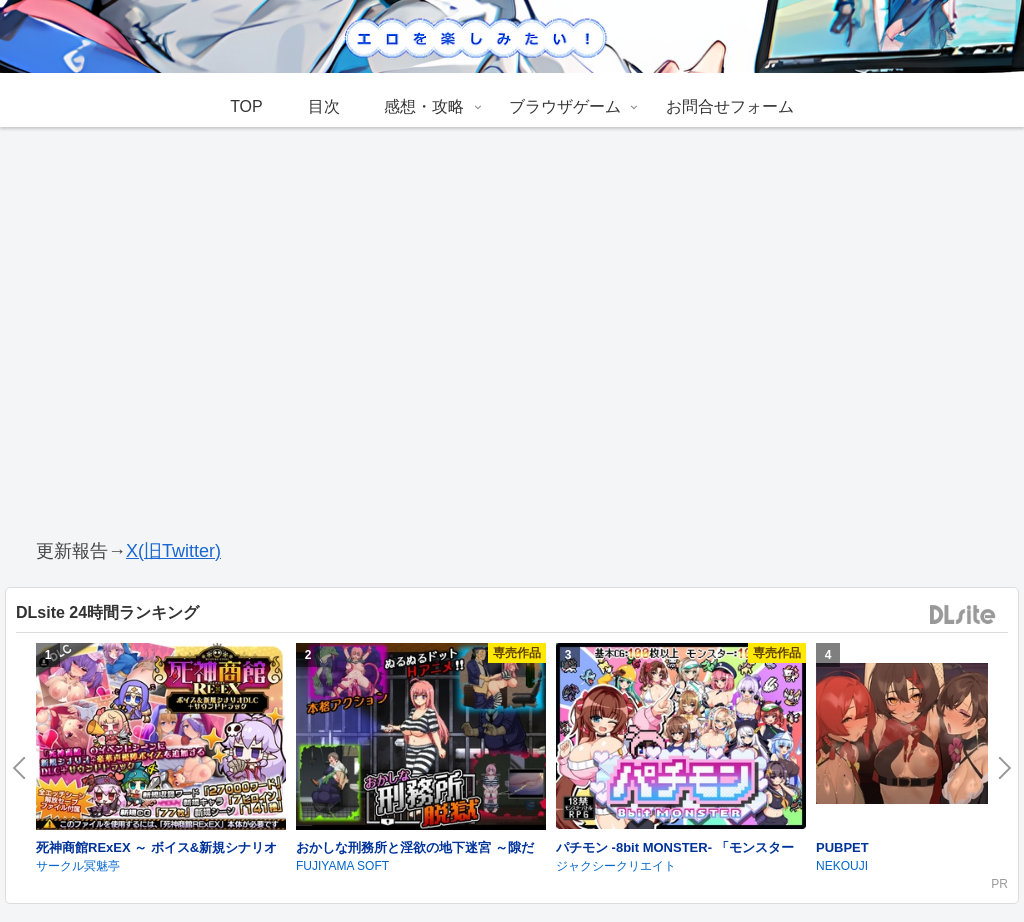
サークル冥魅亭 (78, 866)
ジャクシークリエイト (616, 866)
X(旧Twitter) (173, 551)
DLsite (963, 615)
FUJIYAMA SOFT (342, 866)
